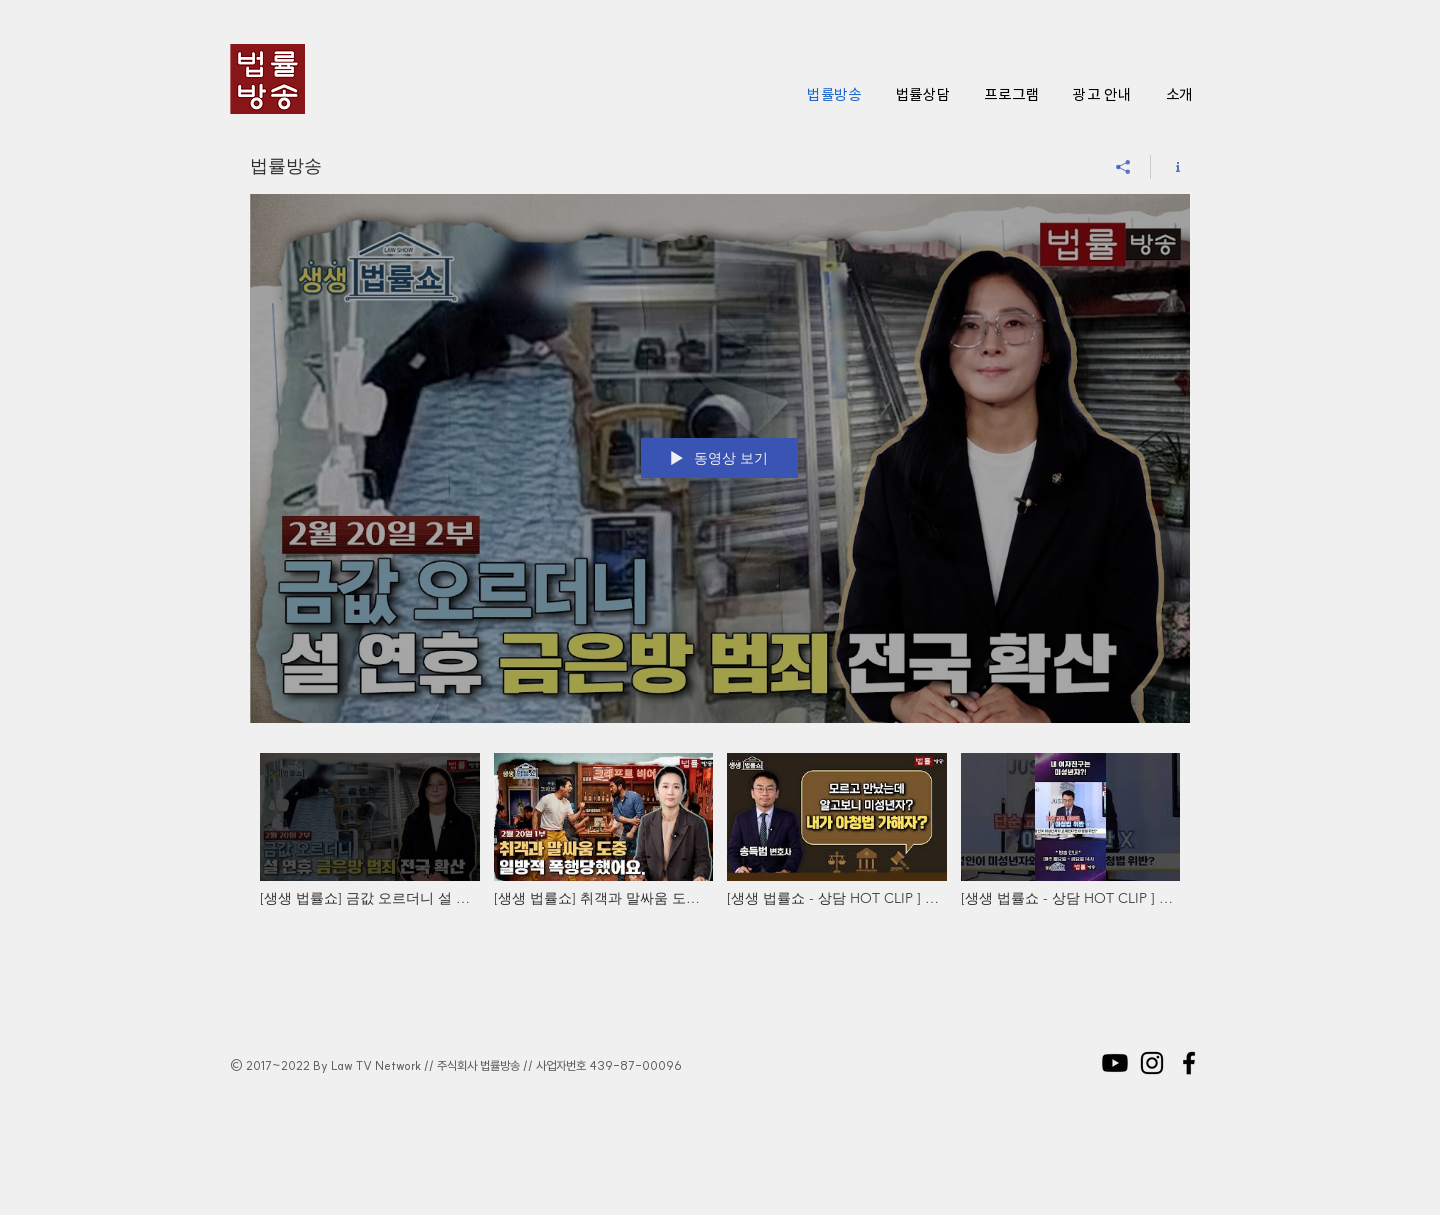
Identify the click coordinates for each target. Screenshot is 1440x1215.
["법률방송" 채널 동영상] (720, 853)
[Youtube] (1115, 1063)
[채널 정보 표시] (1170, 167)
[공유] (1123, 167)
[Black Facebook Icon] (1189, 1063)
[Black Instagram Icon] (1152, 1063)
